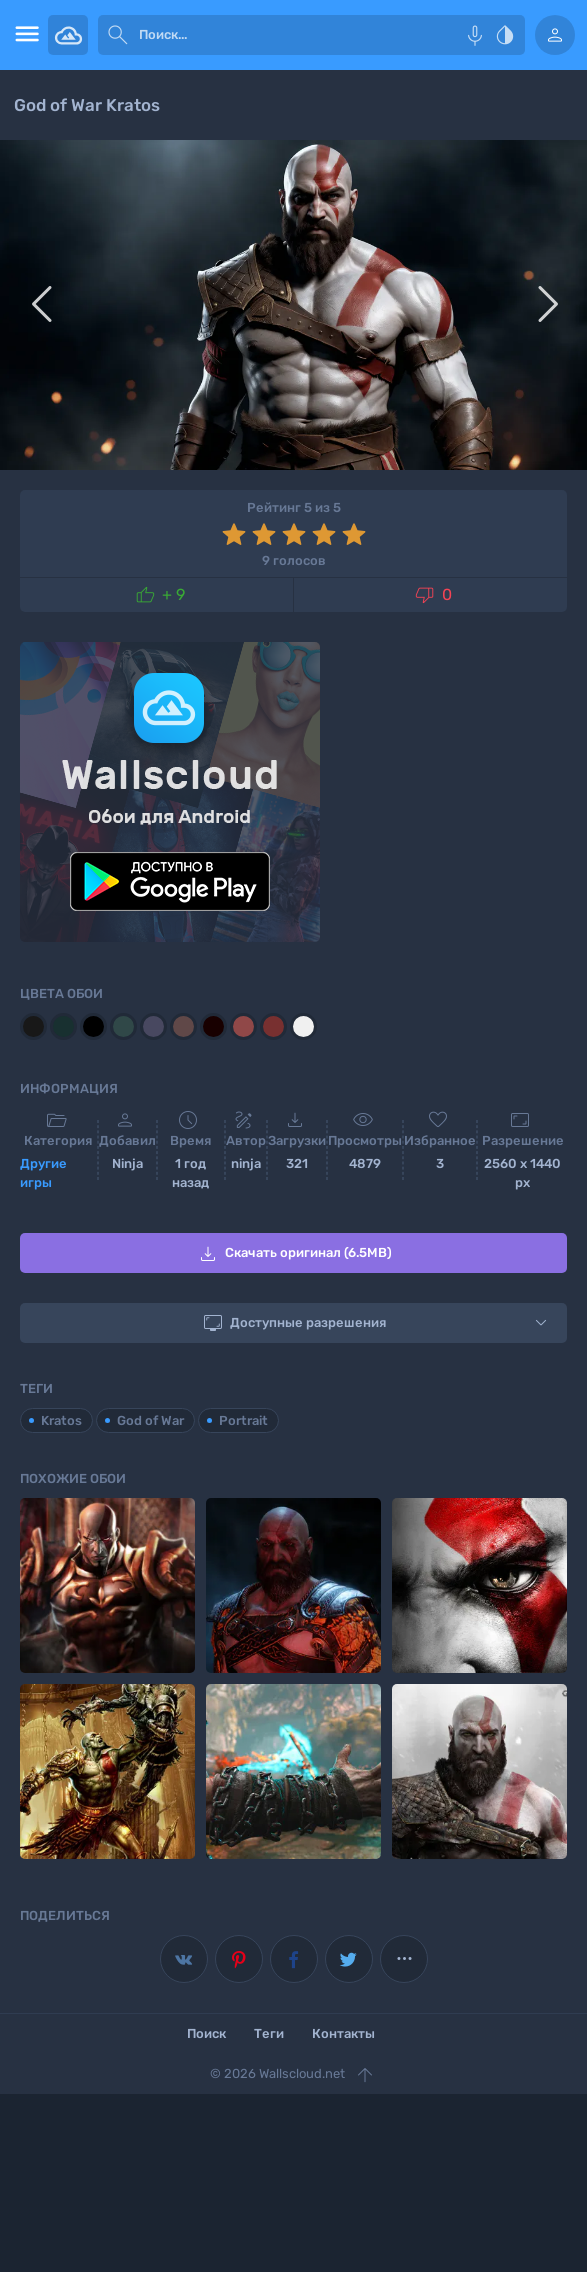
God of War (150, 1420)
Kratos (61, 1420)
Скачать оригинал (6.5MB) (294, 1254)
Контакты (343, 2033)
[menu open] (24, 35)
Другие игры (43, 1173)
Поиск (206, 2033)
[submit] (118, 35)
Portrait (243, 1420)
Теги (269, 2033)
